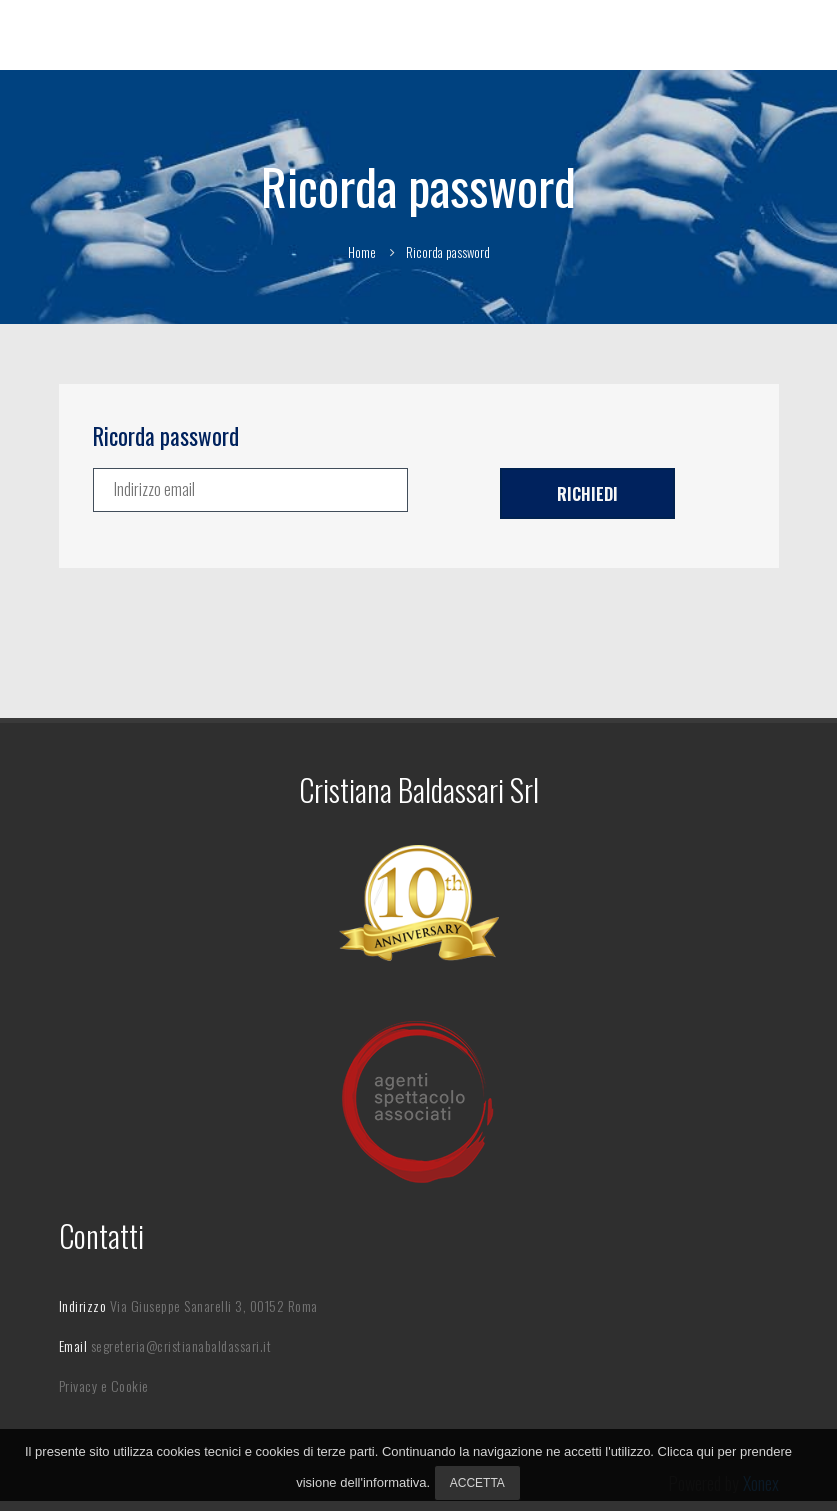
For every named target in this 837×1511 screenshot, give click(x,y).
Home (362, 252)
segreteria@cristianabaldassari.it (181, 1345)
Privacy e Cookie (104, 1385)
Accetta (477, 1483)
